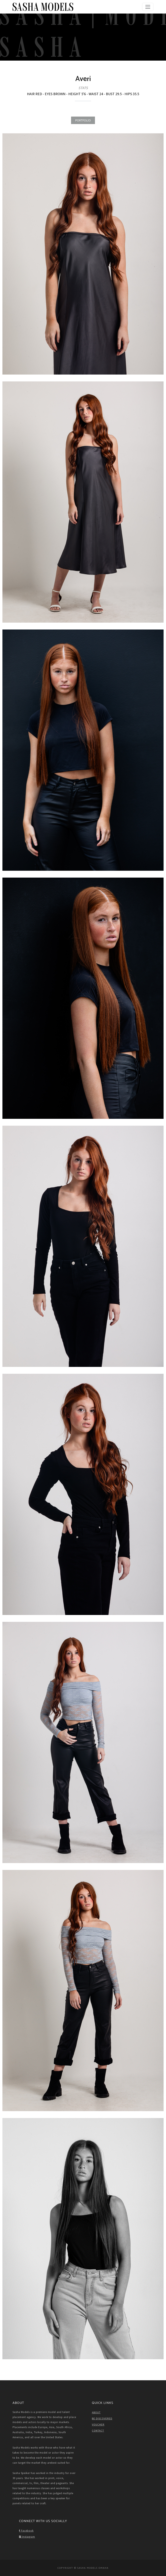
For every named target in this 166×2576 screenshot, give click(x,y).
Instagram (27, 2536)
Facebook (26, 2530)
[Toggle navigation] (147, 7)
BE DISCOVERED (102, 2418)
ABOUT (96, 2412)
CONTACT (98, 2430)
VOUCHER (98, 2424)
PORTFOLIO (83, 120)
